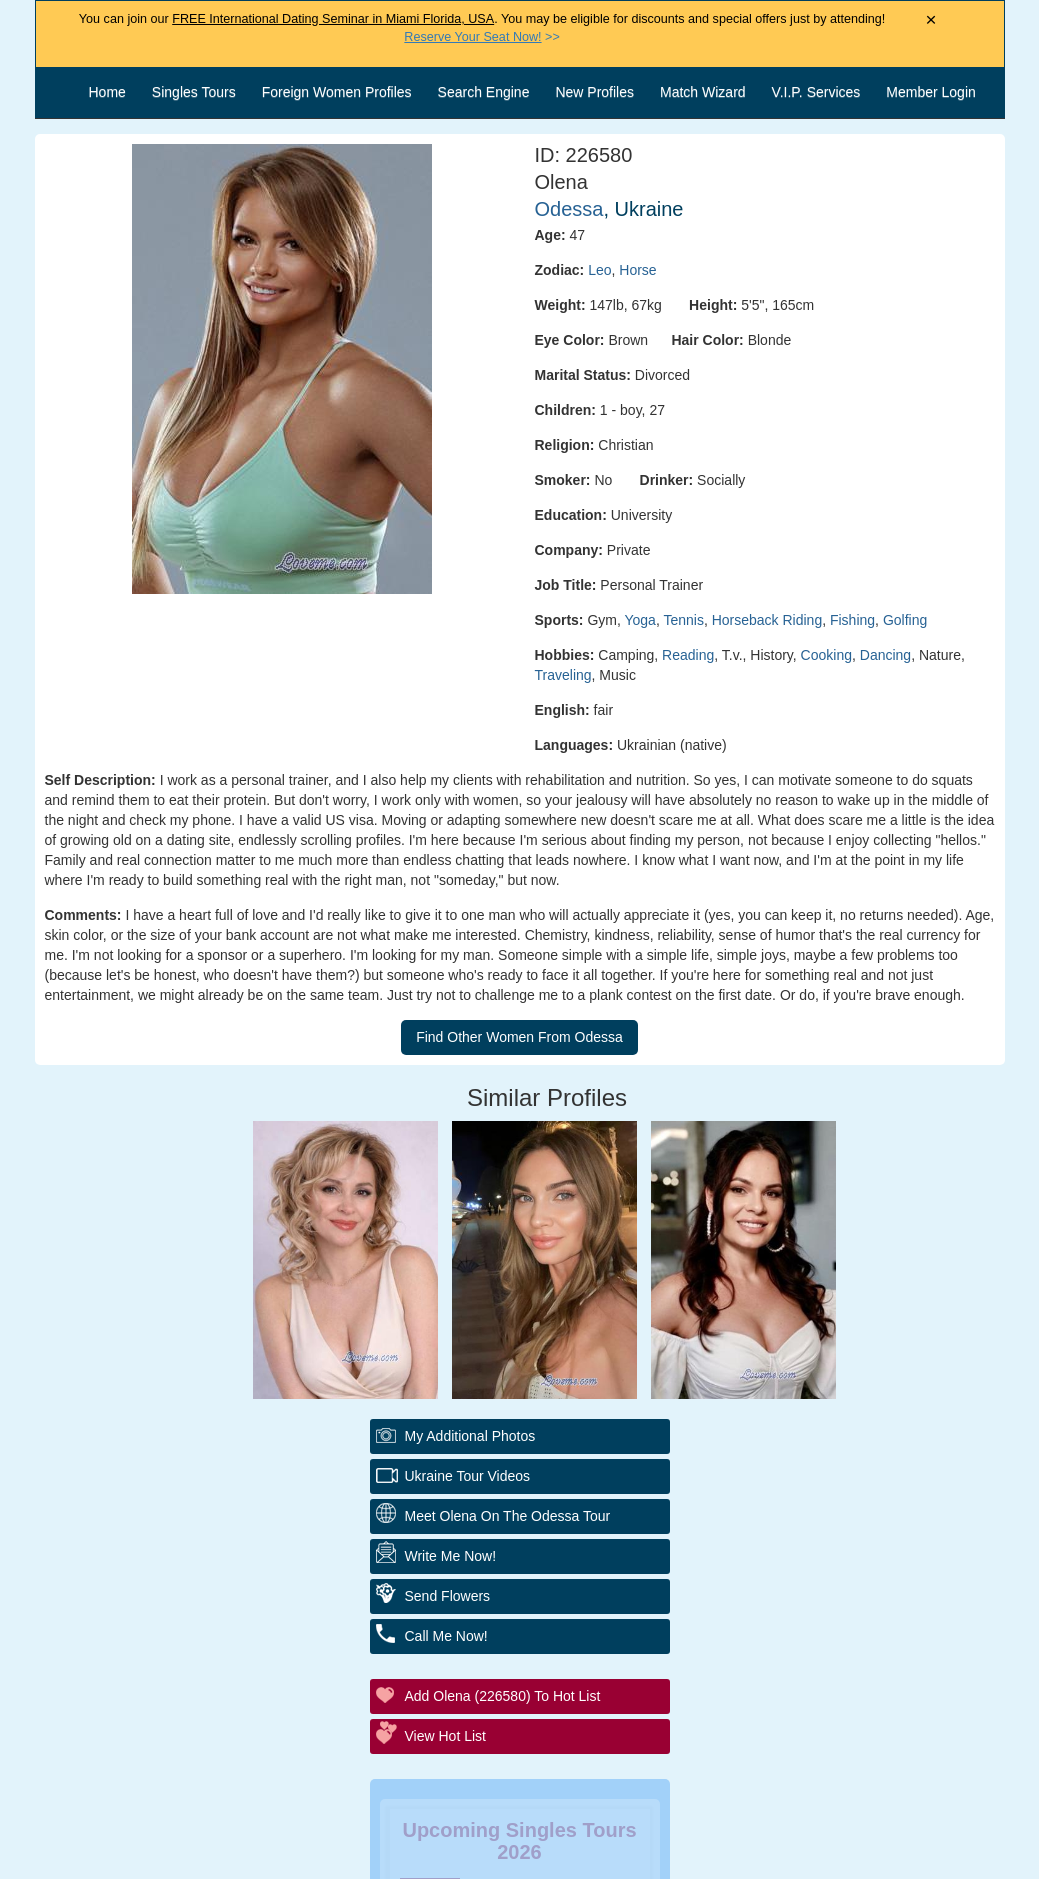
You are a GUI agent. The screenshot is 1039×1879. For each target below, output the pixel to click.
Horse (637, 270)
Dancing (885, 655)
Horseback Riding (767, 620)
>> (481, 37)
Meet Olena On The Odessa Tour (508, 1516)
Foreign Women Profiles (337, 92)
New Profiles (594, 92)
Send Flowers (448, 1596)
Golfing (905, 620)
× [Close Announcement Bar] (931, 20)
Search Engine (484, 92)
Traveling (563, 675)
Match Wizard (703, 92)
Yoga (639, 620)
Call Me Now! (446, 1636)
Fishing (852, 620)
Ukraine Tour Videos (468, 1476)
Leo (599, 270)
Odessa (569, 209)
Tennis (683, 620)
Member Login (931, 92)
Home (107, 92)
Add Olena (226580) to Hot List (503, 1696)
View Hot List (445, 1736)
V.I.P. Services (816, 92)
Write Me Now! (451, 1556)
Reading (688, 655)
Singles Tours (194, 92)
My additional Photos (470, 1436)
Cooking (826, 655)
